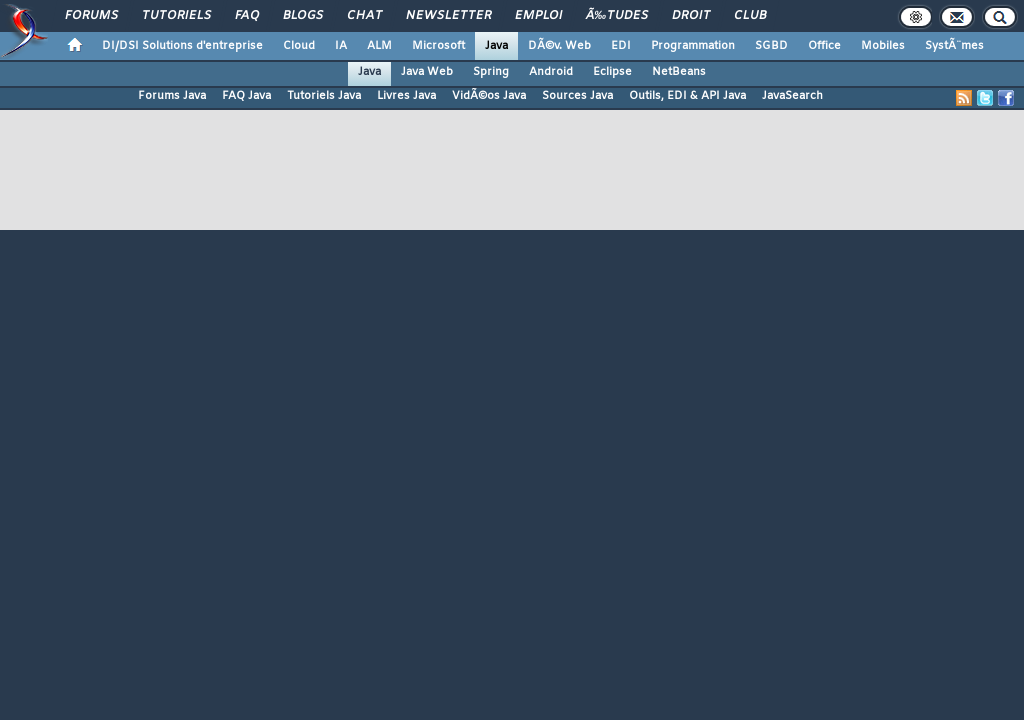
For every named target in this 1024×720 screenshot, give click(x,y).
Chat (364, 16)
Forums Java (172, 96)
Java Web (427, 72)
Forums (91, 16)
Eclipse (612, 72)
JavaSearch (792, 96)
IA (341, 46)
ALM (379, 46)
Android (551, 72)
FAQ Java (246, 96)
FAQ (247, 16)
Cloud (299, 46)
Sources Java (577, 96)
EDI (621, 46)
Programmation (693, 46)
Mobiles (883, 46)
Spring (491, 72)
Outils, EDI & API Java (687, 96)
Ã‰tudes (617, 16)
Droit (691, 16)
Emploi (538, 16)
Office (824, 46)
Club (750, 16)
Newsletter (448, 16)
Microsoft (438, 46)
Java (496, 46)
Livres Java (406, 96)
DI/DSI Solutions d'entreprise (182, 46)
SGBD (771, 46)
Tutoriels (176, 16)
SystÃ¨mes (954, 46)
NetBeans (679, 72)
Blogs (303, 16)
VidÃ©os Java (489, 96)
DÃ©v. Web (559, 46)
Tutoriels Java (324, 96)
